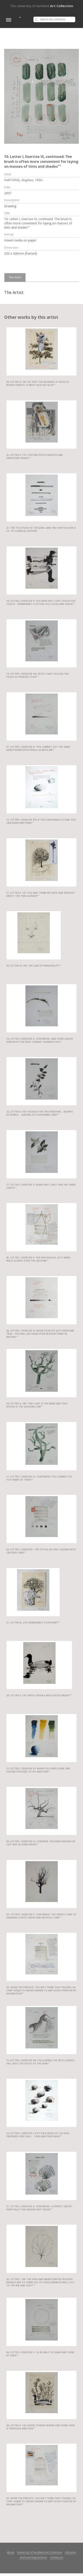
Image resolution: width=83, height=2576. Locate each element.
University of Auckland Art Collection (39, 2552)
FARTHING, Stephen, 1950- (23, 180)
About (10, 2552)
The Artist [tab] (15, 277)
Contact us (56, 2557)
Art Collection (41, 6)
